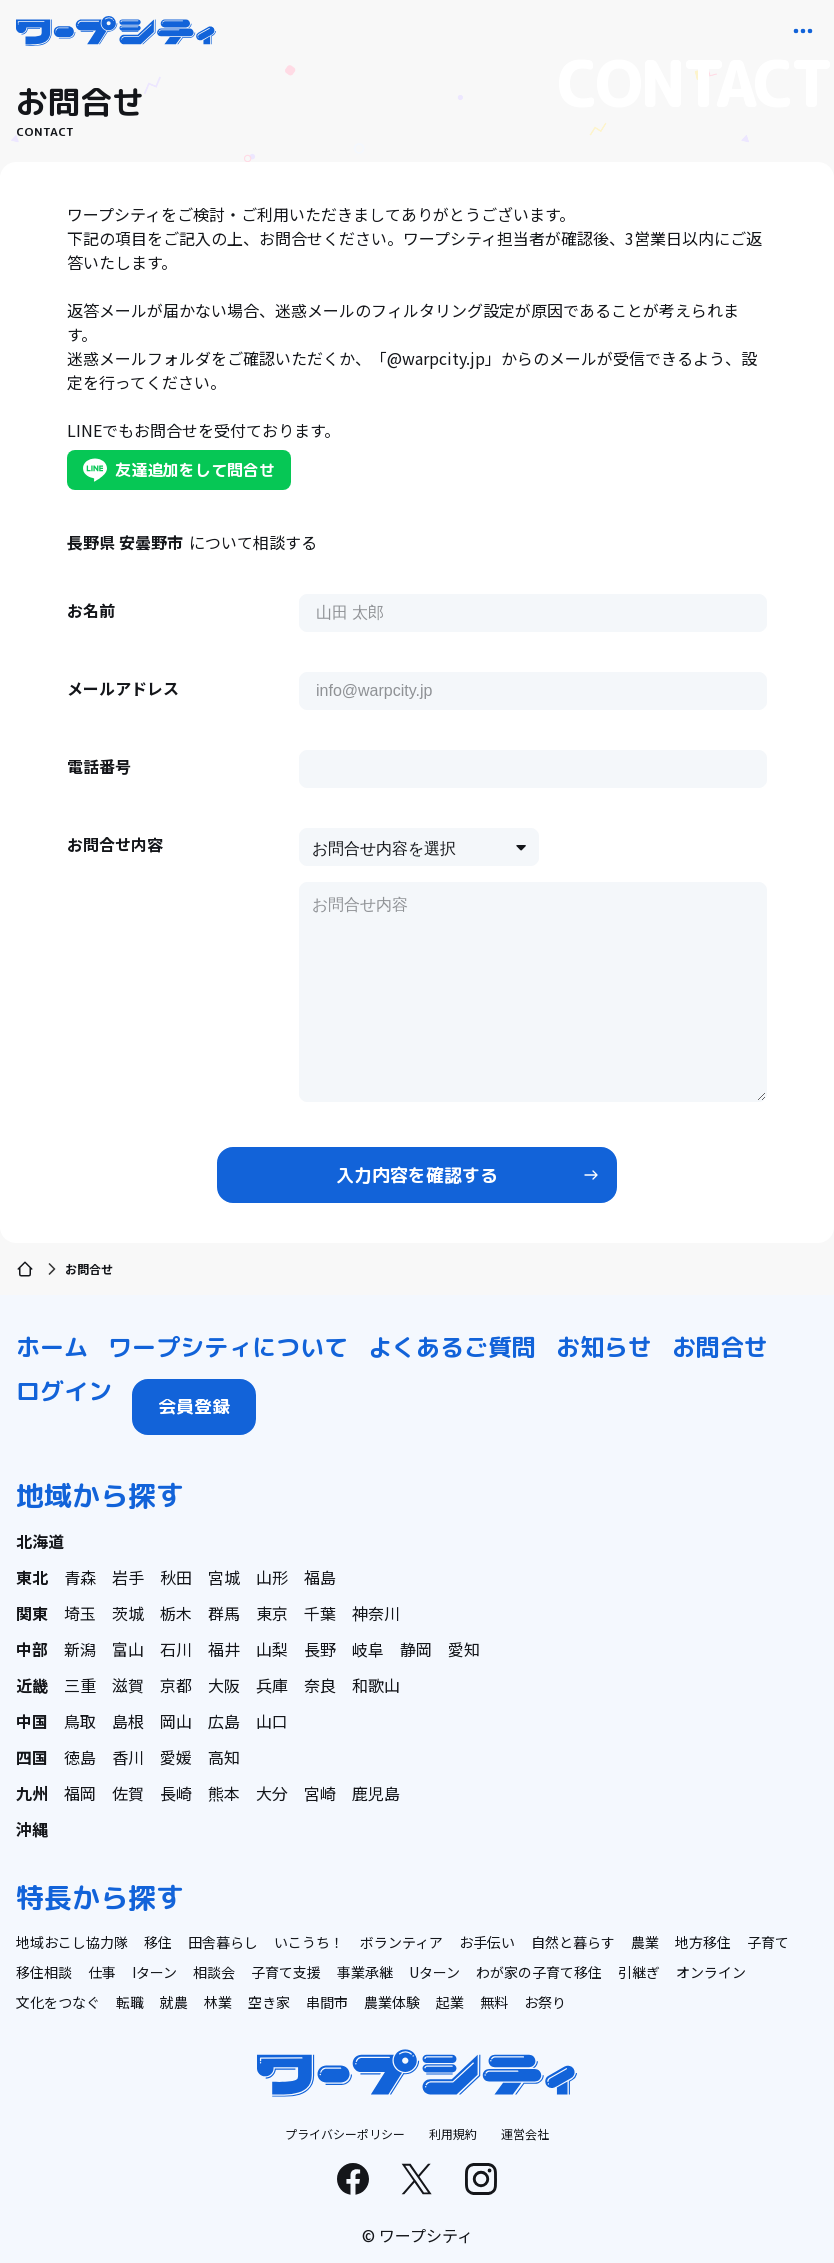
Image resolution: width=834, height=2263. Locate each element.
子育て (768, 1942)
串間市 (327, 2002)
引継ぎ (639, 1972)
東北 (32, 1577)
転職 (130, 2002)
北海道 (40, 1541)
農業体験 (392, 2002)
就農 (174, 2002)
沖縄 (32, 1829)
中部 (32, 1649)
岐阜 (368, 1649)
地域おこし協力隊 (72, 1942)
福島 (320, 1577)
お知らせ (604, 1347)
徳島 (80, 1757)
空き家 (269, 2002)
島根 (128, 1721)
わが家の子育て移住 (539, 1972)
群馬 (224, 1613)
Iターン (154, 1972)
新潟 (80, 1649)
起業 (450, 2002)
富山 (128, 1649)
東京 (272, 1613)
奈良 (320, 1685)
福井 (224, 1649)
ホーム (52, 1347)
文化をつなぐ (58, 2002)
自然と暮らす (573, 1942)
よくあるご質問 (452, 1347)
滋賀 (128, 1685)
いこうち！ (309, 1942)
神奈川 (376, 1613)
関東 (32, 1613)
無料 (494, 2002)
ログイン (64, 1391)
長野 (320, 1649)
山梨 (272, 1649)
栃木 (176, 1613)
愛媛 (176, 1757)
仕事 (102, 1972)
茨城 (128, 1613)
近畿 (32, 1685)
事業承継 (365, 1972)
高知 (224, 1757)
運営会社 (525, 2133)
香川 (128, 1757)
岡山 (176, 1721)
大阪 (224, 1685)
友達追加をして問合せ (179, 470)
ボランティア (401, 1942)
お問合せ (720, 1347)
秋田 (176, 1577)
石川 (176, 1649)
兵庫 (272, 1685)
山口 (272, 1721)
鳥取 (80, 1721)
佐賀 (128, 1793)
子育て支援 (286, 1972)
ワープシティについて (228, 1347)
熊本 (224, 1793)
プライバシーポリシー (345, 2133)
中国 (32, 1721)
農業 (645, 1942)
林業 (218, 2002)
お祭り (545, 2002)
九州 (32, 1793)
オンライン (711, 1972)
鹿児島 (376, 1793)
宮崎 (320, 1793)
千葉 (320, 1613)
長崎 (176, 1793)
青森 (80, 1577)
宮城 (224, 1577)
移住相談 (44, 1972)
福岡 (80, 1793)
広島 (224, 1721)
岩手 (128, 1577)
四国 (32, 1757)
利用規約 (453, 2133)
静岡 (416, 1649)
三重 (80, 1685)
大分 (272, 1793)
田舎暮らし (223, 1942)
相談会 (214, 1972)
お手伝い (487, 1942)
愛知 (464, 1649)
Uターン (434, 1972)
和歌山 (376, 1685)
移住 (158, 1942)
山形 (272, 1577)
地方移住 (703, 1942)
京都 (176, 1685)
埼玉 (80, 1613)
